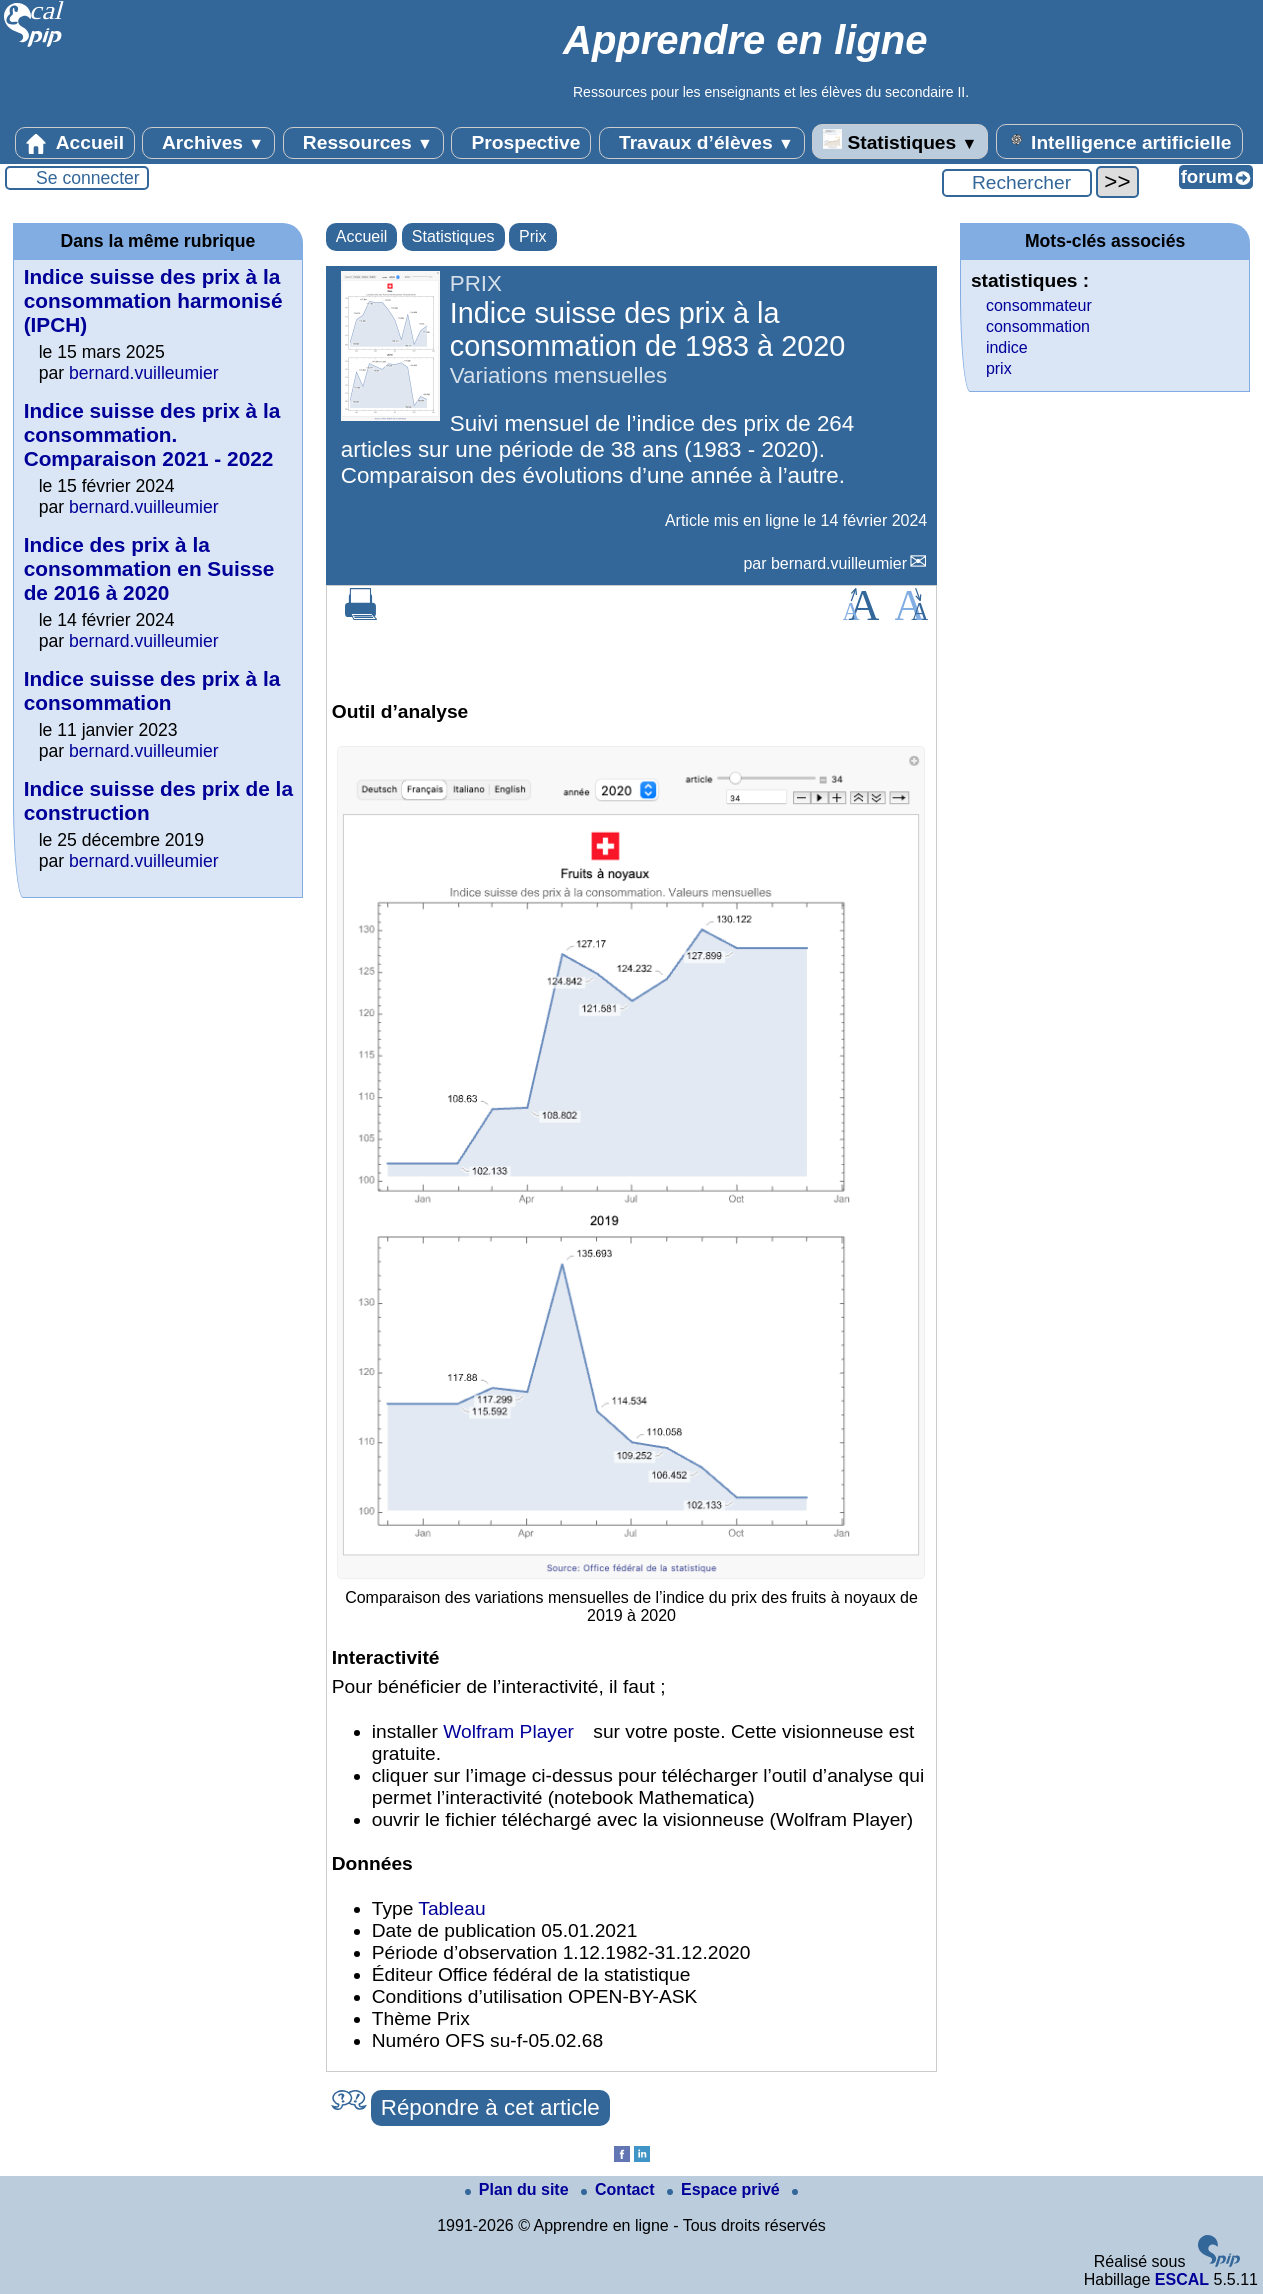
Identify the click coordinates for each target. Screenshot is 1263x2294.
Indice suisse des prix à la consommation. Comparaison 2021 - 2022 (152, 434)
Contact (620, 2189)
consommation (1038, 326)
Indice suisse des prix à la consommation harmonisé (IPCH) (153, 300)
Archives (208, 143)
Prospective (521, 143)
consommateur (1039, 305)
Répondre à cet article (490, 2107)
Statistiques (900, 141)
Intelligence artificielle (1119, 141)
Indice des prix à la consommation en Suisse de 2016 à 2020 (149, 568)
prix (999, 368)
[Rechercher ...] (1017, 183)
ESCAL (1182, 2279)
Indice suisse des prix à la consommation (152, 690)
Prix (533, 236)
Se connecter (88, 178)
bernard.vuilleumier (839, 563)
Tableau (451, 1908)
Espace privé (725, 2189)
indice (1007, 347)
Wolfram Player (508, 1731)
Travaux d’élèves (702, 143)
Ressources (363, 143)
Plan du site (519, 2189)
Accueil (75, 143)
